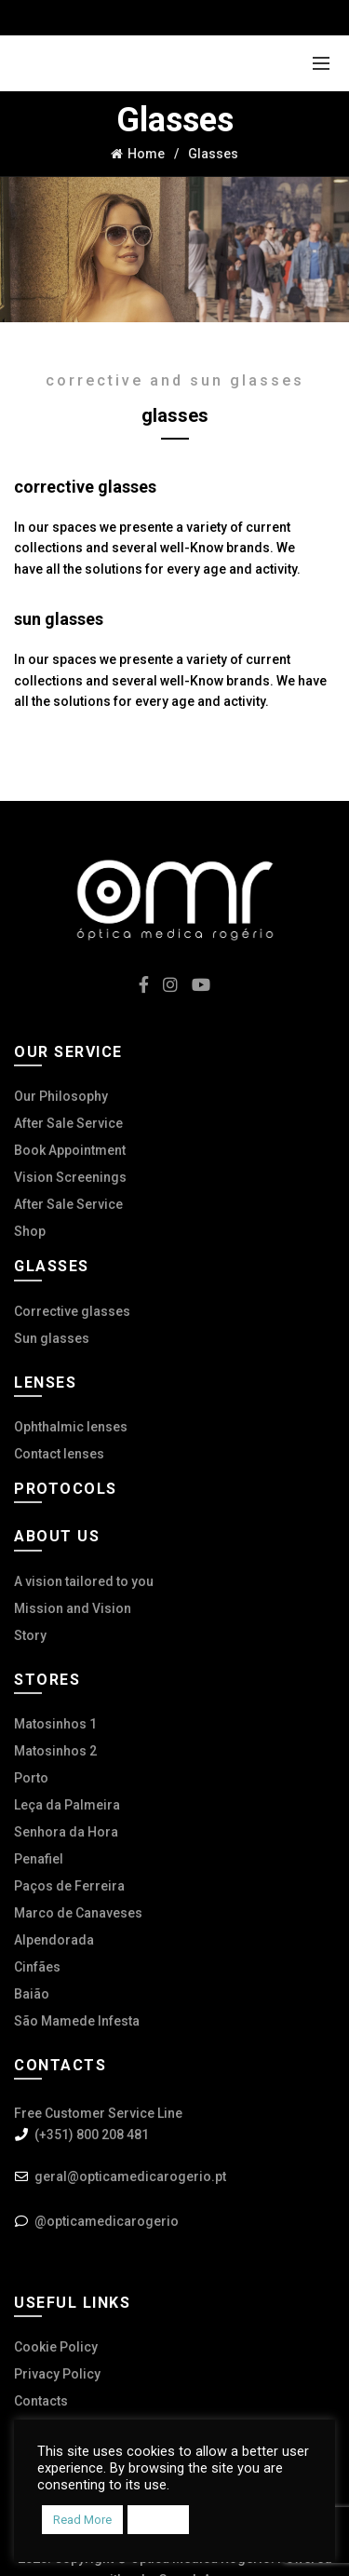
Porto (31, 1777)
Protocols (65, 1489)
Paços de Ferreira (69, 1885)
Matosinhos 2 (55, 1750)
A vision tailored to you (84, 1581)
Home (146, 153)
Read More (82, 2520)
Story (30, 1635)
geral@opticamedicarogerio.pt (130, 2176)
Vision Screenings (70, 1177)
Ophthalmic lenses (71, 1426)
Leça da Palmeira (67, 1804)
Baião (31, 1993)
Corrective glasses (72, 1311)
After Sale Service (68, 1123)
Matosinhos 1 (55, 1723)
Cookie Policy (56, 2346)
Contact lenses (59, 1453)
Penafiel (38, 1858)
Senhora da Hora (66, 1831)
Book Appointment (70, 1150)
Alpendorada (54, 1939)
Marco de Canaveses (78, 1912)
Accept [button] (158, 2520)
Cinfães (37, 1966)
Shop (30, 1231)
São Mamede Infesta (77, 2020)
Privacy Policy (57, 2373)
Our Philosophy (61, 1096)
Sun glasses (51, 1338)
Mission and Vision (72, 1608)
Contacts (41, 2400)
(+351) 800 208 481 (91, 2134)
